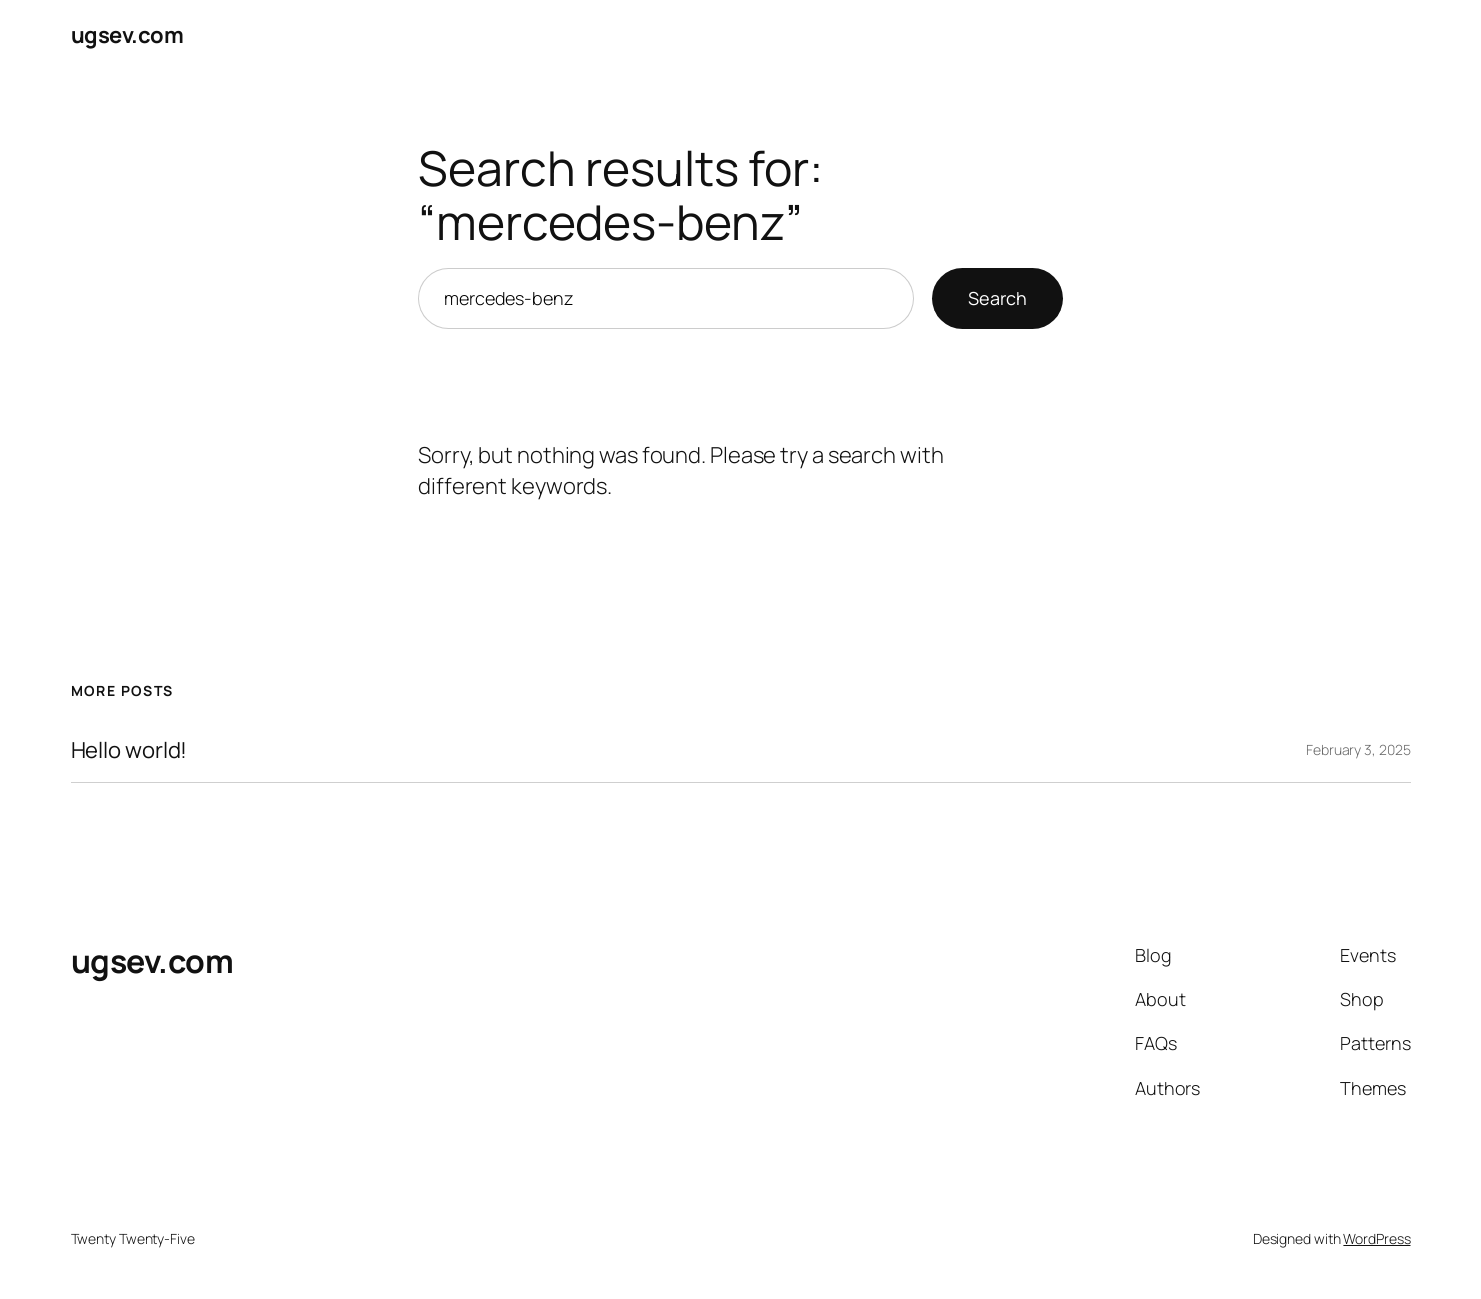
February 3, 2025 (1358, 749)
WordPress (1376, 1238)
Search (997, 298)
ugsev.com (127, 35)
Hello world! (129, 750)
